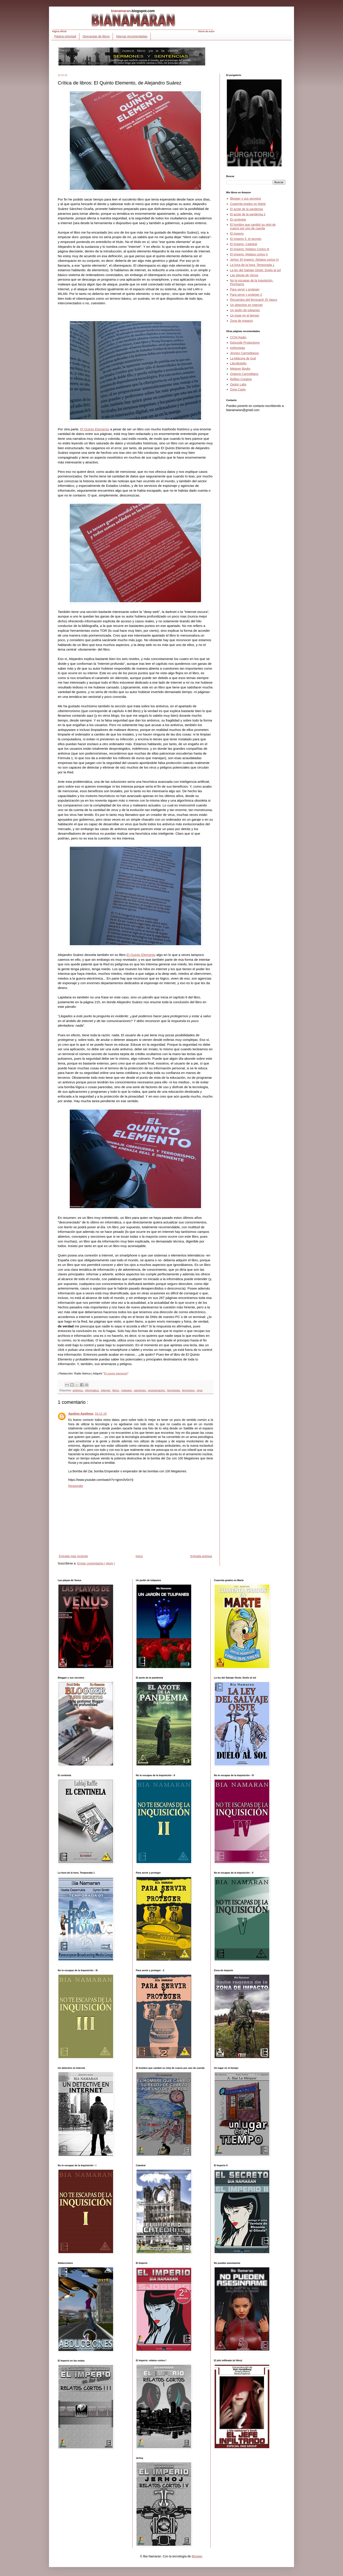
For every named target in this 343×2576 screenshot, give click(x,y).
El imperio (237, 233)
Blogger (197, 2556)
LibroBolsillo (238, 363)
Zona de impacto (241, 320)
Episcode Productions (245, 342)
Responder (75, 1486)
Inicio (139, 1556)
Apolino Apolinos (80, 1413)
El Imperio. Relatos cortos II (249, 254)
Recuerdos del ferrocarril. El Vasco (253, 299)
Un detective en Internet (246, 305)
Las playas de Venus (244, 275)
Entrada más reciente (73, 1556)
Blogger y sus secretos (245, 198)
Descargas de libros (96, 36)
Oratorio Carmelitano (244, 374)
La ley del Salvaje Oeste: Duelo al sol (255, 270)
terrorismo (188, 1390)
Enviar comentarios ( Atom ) (96, 1563)
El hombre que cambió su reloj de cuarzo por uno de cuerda (253, 226)
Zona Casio (238, 389)
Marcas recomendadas (131, 36)
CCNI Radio (238, 337)
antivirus (78, 1390)
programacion (157, 1390)
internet (106, 1390)
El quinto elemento (115, 1373)
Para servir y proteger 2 (246, 294)
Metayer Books (240, 368)
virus (200, 1390)
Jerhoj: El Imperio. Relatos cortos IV (254, 259)
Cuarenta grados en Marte (248, 204)
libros (116, 1390)
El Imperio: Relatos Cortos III (249, 249)
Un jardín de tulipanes (245, 310)
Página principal (65, 36)
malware (126, 1390)
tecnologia (173, 1390)
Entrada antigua (201, 1556)
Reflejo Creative (241, 379)
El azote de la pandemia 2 (248, 214)
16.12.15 (101, 1413)
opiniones (140, 1390)
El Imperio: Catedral (243, 244)
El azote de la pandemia (246, 209)
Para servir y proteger (245, 289)
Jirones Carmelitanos (244, 353)
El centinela (238, 219)
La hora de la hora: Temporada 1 (252, 265)
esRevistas (237, 348)
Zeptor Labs (238, 384)
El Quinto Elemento (94, 429)
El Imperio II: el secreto (245, 239)
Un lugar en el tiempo (244, 315)
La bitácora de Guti (243, 358)
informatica (92, 1390)
